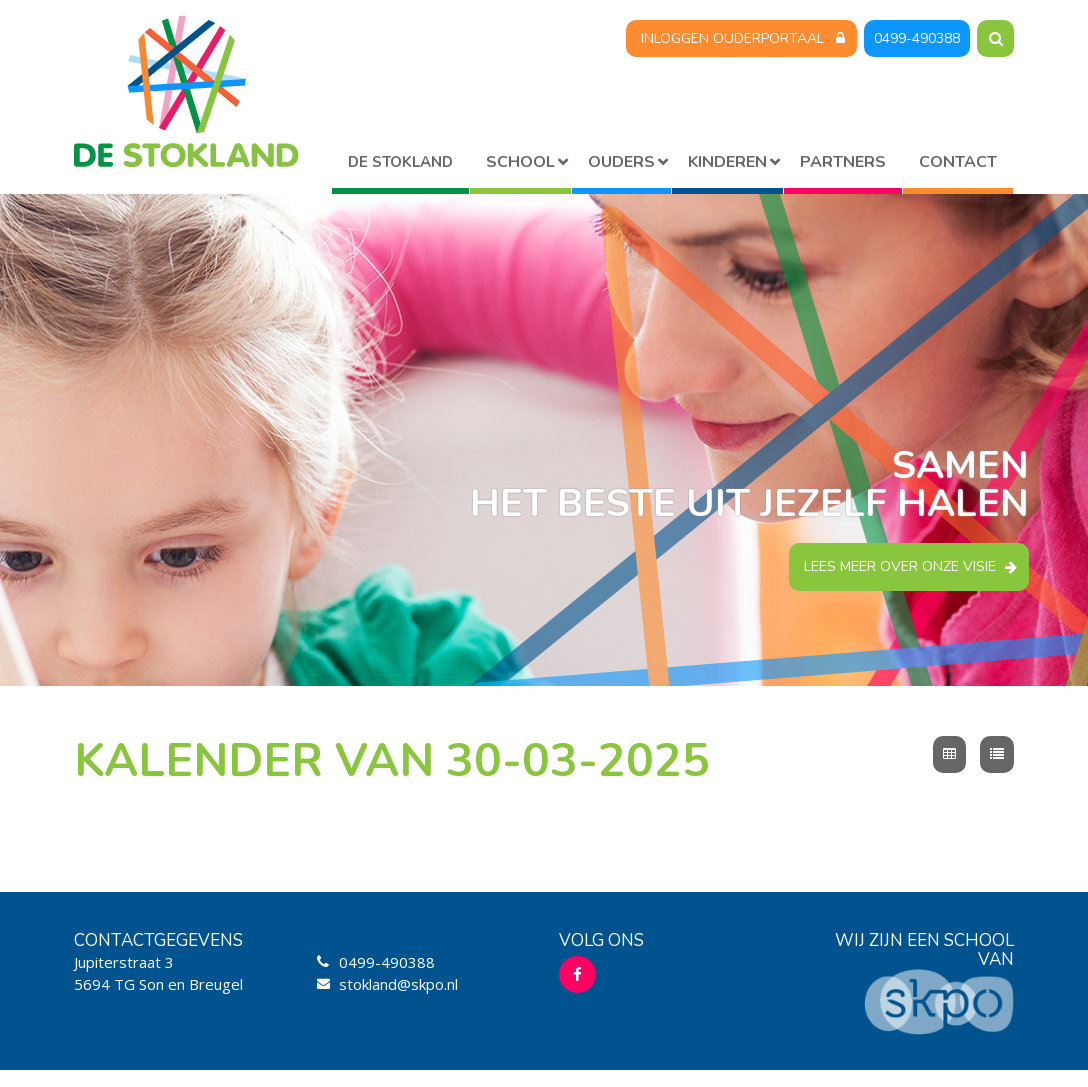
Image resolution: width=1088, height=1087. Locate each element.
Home (400, 165)
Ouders (621, 162)
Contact (958, 162)
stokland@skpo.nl (398, 984)
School (520, 162)
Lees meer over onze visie (900, 566)
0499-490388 (917, 38)
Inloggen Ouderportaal (732, 38)
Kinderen (727, 162)
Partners (843, 162)
